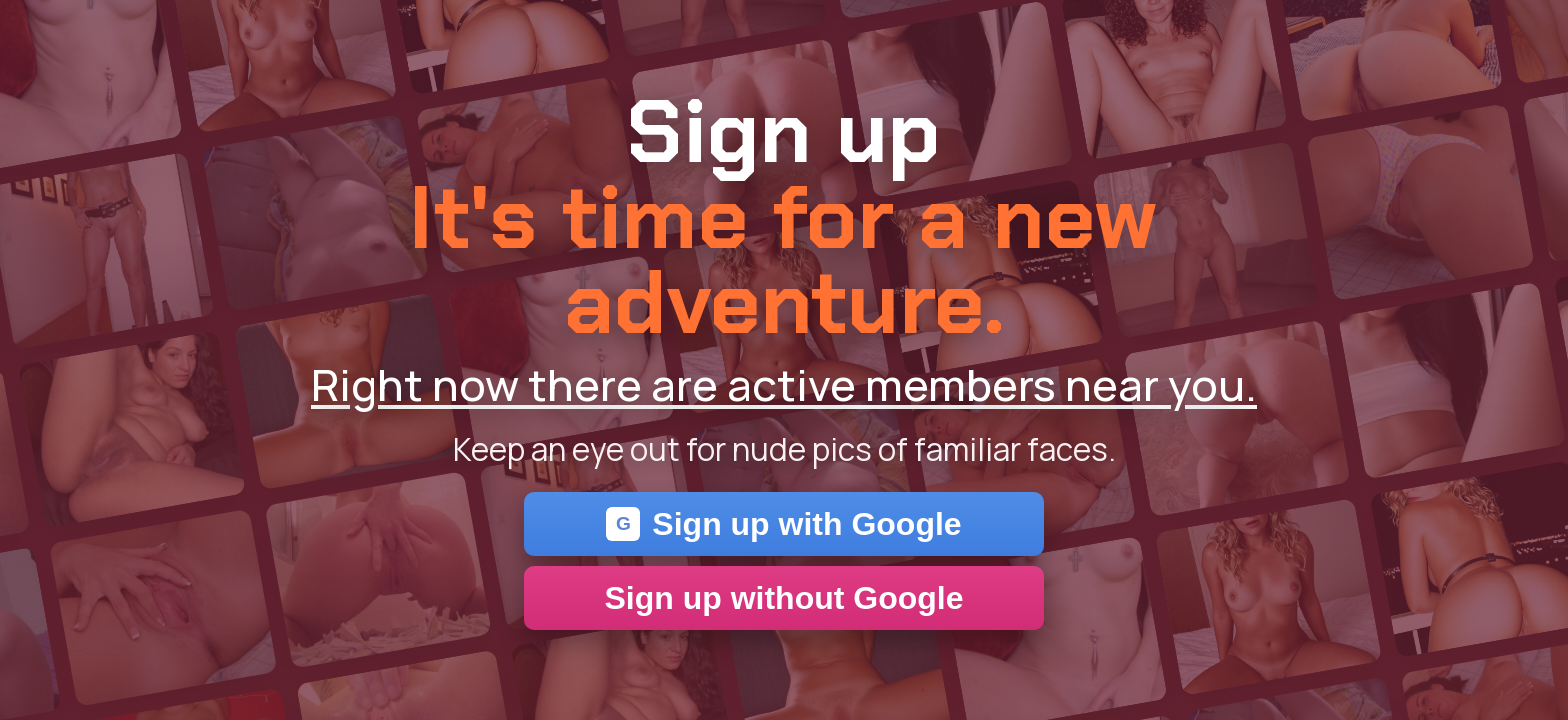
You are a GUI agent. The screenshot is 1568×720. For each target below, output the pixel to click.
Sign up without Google (783, 598)
